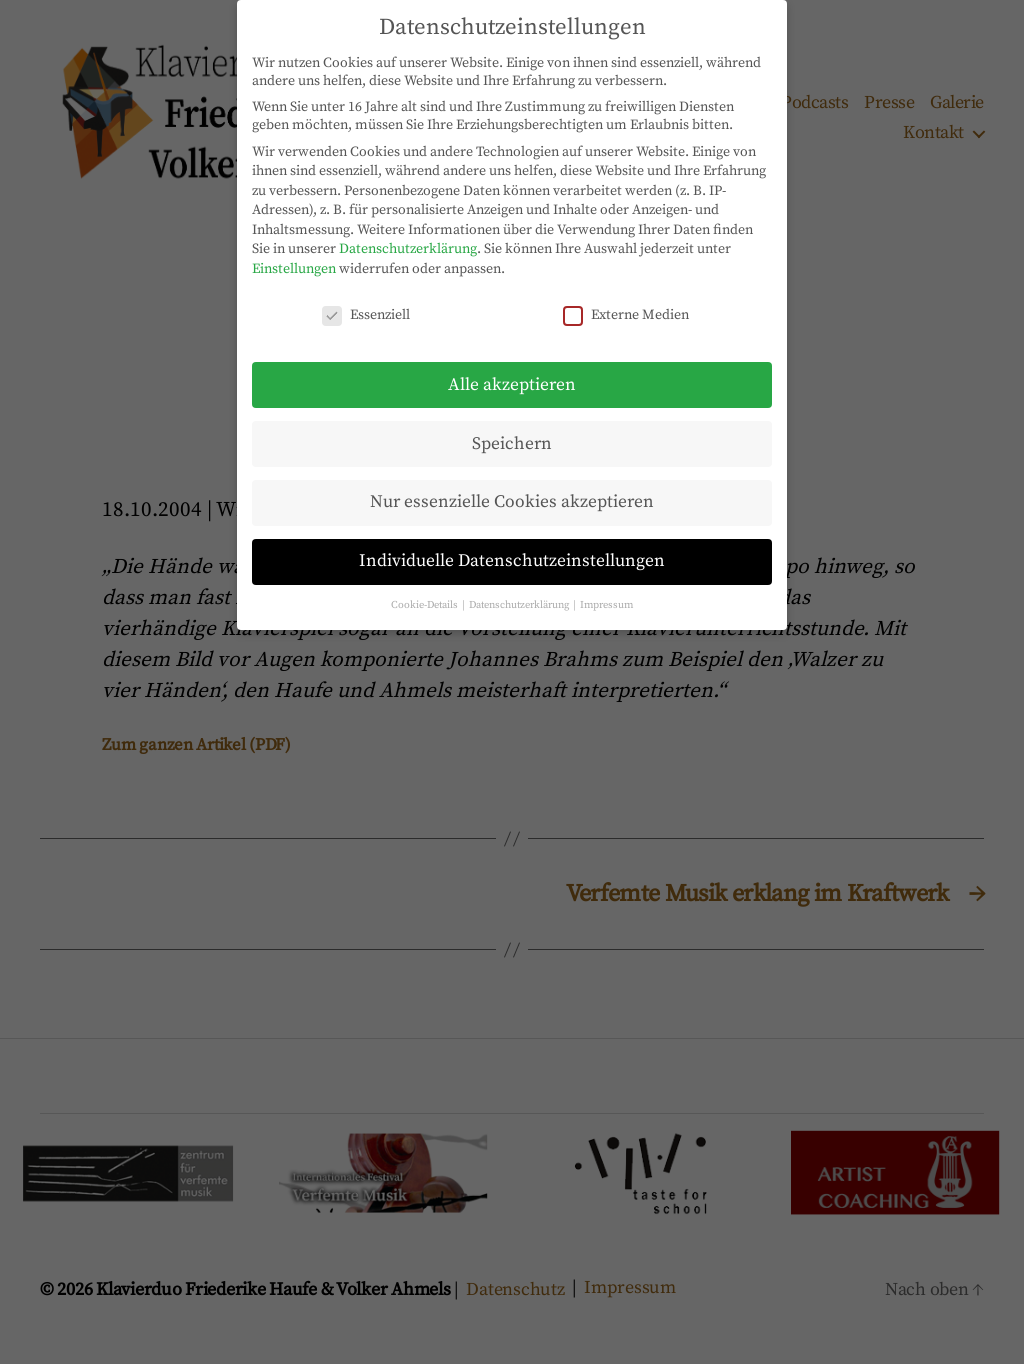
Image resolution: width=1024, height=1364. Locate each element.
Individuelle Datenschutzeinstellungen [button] (512, 546)
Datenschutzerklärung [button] (520, 590)
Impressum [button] (606, 590)
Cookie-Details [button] (425, 590)
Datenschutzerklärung (408, 234)
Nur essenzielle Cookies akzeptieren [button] (512, 487)
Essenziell (366, 300)
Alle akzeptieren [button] (512, 369)
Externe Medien (626, 300)
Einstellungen (294, 254)
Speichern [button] (512, 428)
